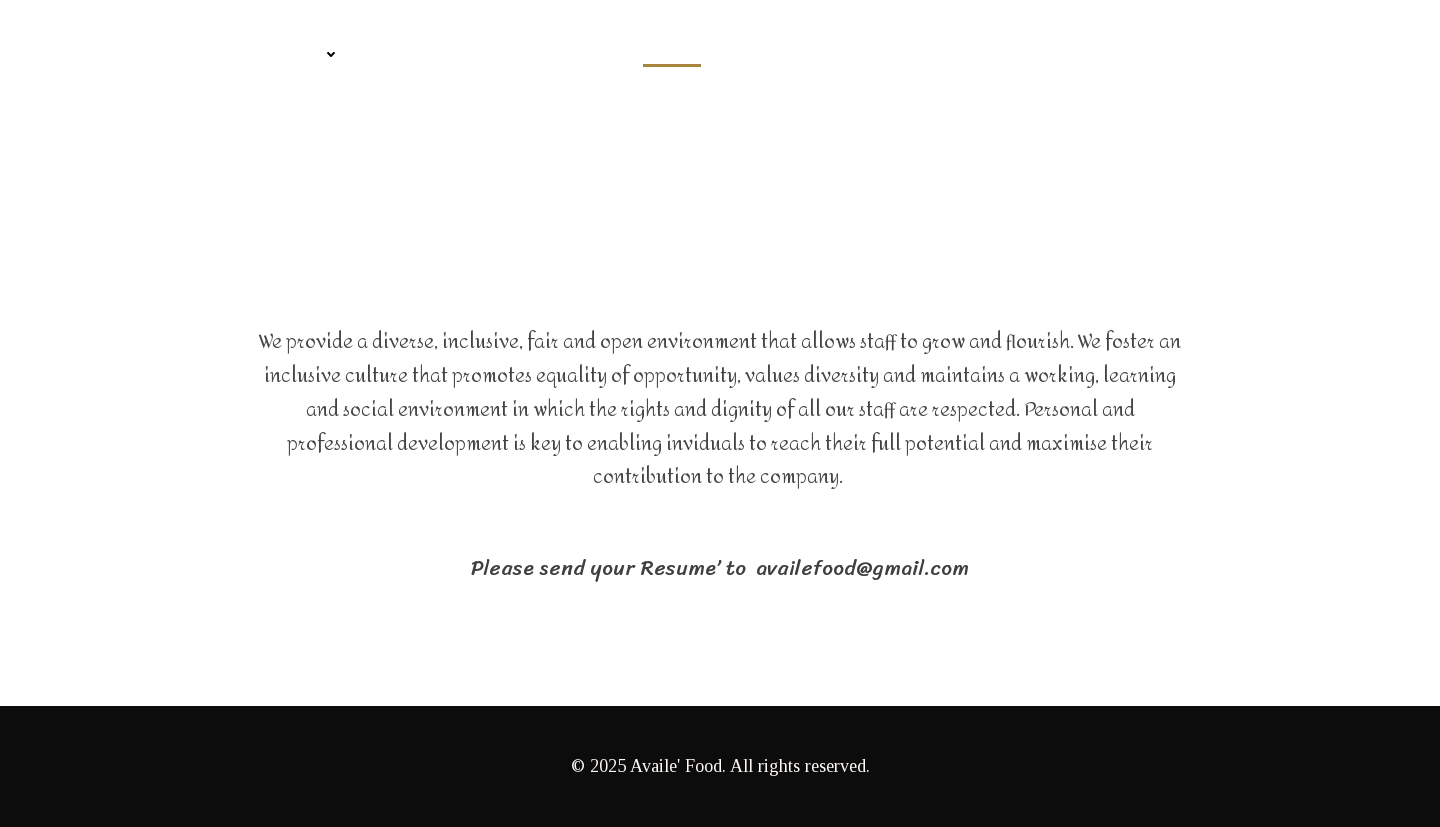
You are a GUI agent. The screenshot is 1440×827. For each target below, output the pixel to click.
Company (170, 54)
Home (72, 54)
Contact (417, 54)
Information (548, 54)
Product (293, 54)
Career (672, 54)
